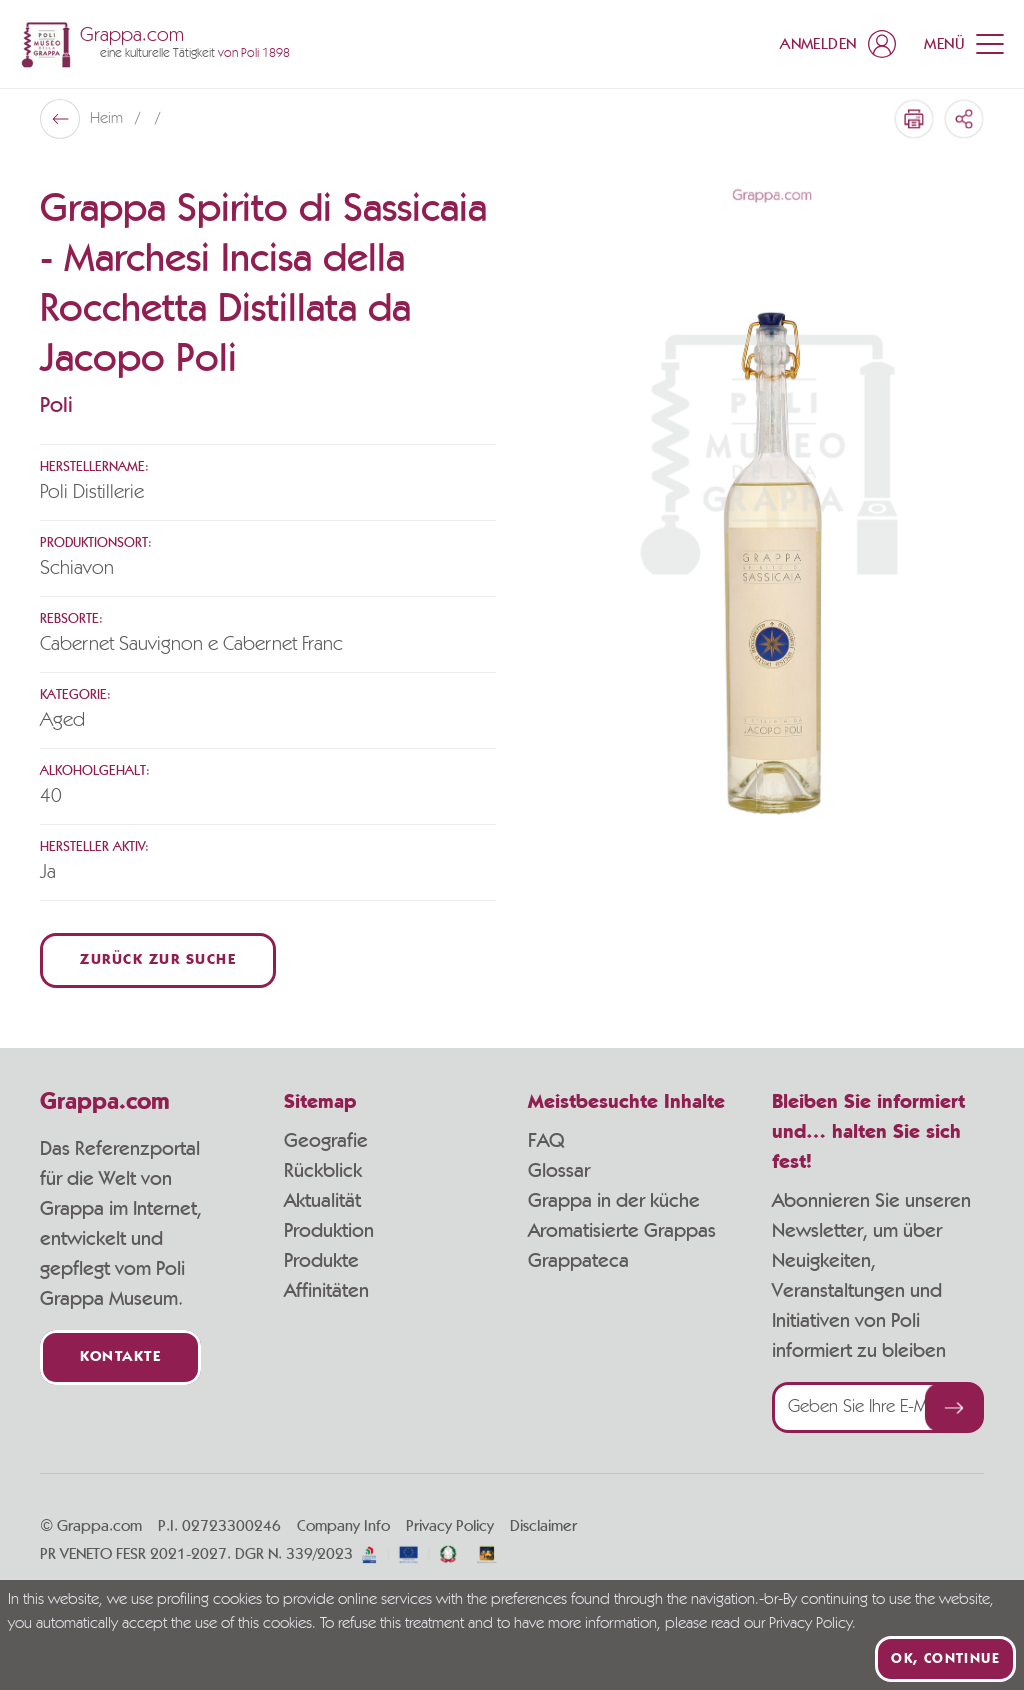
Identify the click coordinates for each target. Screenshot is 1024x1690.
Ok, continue (945, 1659)
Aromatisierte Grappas (622, 1231)
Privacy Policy (450, 1526)
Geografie (326, 1141)
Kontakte (120, 1357)
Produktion (329, 1231)
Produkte (321, 1261)
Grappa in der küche (614, 1201)
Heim (108, 119)
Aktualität (322, 1201)
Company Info (343, 1526)
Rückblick (323, 1171)
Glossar (559, 1171)
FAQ (546, 1141)
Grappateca (578, 1261)
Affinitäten (326, 1291)
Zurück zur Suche (158, 960)
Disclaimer (543, 1526)
